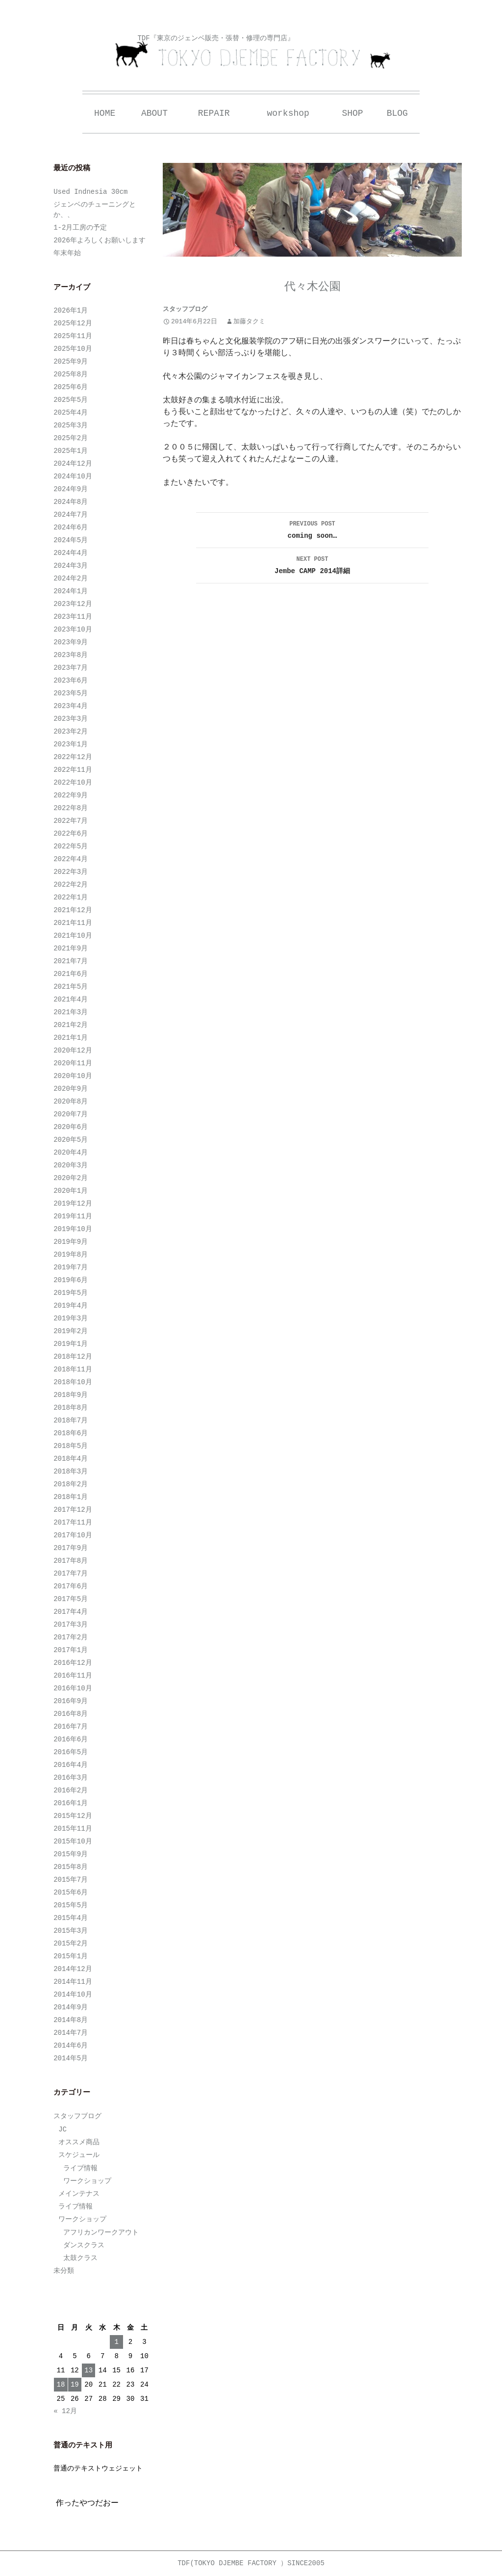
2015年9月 (70, 1854)
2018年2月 (70, 1484)
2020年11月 (72, 1063)
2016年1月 (70, 1803)
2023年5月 (70, 693)
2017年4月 (70, 1612)
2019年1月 (70, 1344)
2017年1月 (70, 1650)
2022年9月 (70, 795)
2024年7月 (70, 515)
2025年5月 (70, 400)
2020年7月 (70, 1114)
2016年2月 (70, 1790)
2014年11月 (72, 1982)
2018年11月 (72, 1369)
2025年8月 (70, 374)
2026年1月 (70, 311)
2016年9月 (70, 1701)
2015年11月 (72, 1829)
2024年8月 (70, 502)
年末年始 (67, 253)
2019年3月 (70, 1318)
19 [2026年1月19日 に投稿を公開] (75, 2385)
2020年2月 (70, 1178)
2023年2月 (70, 732)
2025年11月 (72, 336)
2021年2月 (70, 1025)
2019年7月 (70, 1267)
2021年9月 (70, 948)
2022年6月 (70, 834)
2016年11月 (72, 1676)
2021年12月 (72, 910)
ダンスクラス (83, 2245)
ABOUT (154, 113)
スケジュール (79, 2155)
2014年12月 (72, 1969)
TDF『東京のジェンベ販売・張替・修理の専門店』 (215, 38)
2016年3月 (70, 1778)
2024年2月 (70, 578)
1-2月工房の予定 (80, 228)
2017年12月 (72, 1510)
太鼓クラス (80, 2258)
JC (62, 2129)
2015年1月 (70, 1956)
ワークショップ (87, 2181)
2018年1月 (70, 1497)
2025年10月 (72, 349)
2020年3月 (70, 1165)
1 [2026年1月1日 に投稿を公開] (116, 2342)
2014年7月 (70, 2033)
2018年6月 (70, 1433)
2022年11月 (72, 770)
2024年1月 (70, 591)
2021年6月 (70, 974)
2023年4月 (70, 706)
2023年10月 (72, 629)
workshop (288, 113)
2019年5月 (70, 1293)
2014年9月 (70, 2007)
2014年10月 (72, 1994)
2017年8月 (70, 1561)
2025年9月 (70, 362)
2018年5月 (70, 1446)
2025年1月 (70, 451)
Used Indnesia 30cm (90, 192)
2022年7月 (70, 821)
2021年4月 (70, 999)
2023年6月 (70, 680)
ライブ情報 (80, 2168)
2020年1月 (70, 1191)
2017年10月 (72, 1535)
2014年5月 (70, 2058)
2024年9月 (70, 489)
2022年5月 (70, 846)
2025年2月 (70, 438)
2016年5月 (70, 1752)
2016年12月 (72, 1663)
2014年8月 (70, 2020)
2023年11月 (72, 617)
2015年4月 (70, 1918)
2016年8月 (70, 1714)
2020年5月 (70, 1140)
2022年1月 (70, 897)
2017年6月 (70, 1586)
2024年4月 (70, 553)
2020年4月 (70, 1153)
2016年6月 (70, 1739)
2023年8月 (70, 655)
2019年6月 (70, 1280)
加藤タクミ (249, 321)
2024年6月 (70, 527)
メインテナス (79, 2194)
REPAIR (214, 113)
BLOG (397, 113)
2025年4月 (70, 413)
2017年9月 (70, 1548)
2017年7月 (70, 1573)
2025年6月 (70, 387)
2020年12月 (72, 1050)
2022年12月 (72, 757)
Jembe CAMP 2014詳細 (312, 564)
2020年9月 (70, 1089)
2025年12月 (72, 323)
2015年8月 (70, 1867)
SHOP (352, 113)
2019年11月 (72, 1216)
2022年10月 (72, 783)
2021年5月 (70, 987)
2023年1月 (70, 744)
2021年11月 (72, 923)
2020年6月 (70, 1127)
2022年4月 (70, 859)
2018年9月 (70, 1395)
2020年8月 (70, 1101)
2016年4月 (70, 1765)
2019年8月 (70, 1255)
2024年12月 (72, 464)
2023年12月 (72, 604)
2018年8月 (70, 1408)
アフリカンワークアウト (101, 2232)
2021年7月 (70, 961)
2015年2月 (70, 1943)
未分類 (63, 2271)
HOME (104, 113)
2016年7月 (70, 1727)
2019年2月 (70, 1331)
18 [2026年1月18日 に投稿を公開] (61, 2385)
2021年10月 (72, 936)
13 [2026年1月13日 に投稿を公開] (88, 2370)
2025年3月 (70, 425)
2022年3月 (70, 872)
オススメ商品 (79, 2142)
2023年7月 (70, 668)
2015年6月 (70, 1892)
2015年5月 (70, 1905)
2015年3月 (70, 1931)
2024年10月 (72, 476)
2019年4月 (70, 1306)
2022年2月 (70, 885)
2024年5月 (70, 540)
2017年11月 (72, 1522)
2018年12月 (72, 1357)
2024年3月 (70, 566)
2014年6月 (70, 2046)
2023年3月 (70, 719)
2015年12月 (72, 1816)
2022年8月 (70, 808)
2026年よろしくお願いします (99, 240)
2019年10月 (72, 1229)
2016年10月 (72, 1688)
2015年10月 (72, 1841)
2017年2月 (70, 1637)
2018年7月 (70, 1420)
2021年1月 (70, 1038)
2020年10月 (72, 1076)
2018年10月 (72, 1382)
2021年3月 (70, 1012)
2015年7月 (70, 1880)
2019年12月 (72, 1204)
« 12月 (65, 2411)
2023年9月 (70, 642)
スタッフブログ (185, 309)
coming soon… (312, 529)
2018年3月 (70, 1471)
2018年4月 (70, 1459)
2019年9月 (70, 1242)
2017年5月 (70, 1599)
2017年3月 (70, 1625)
